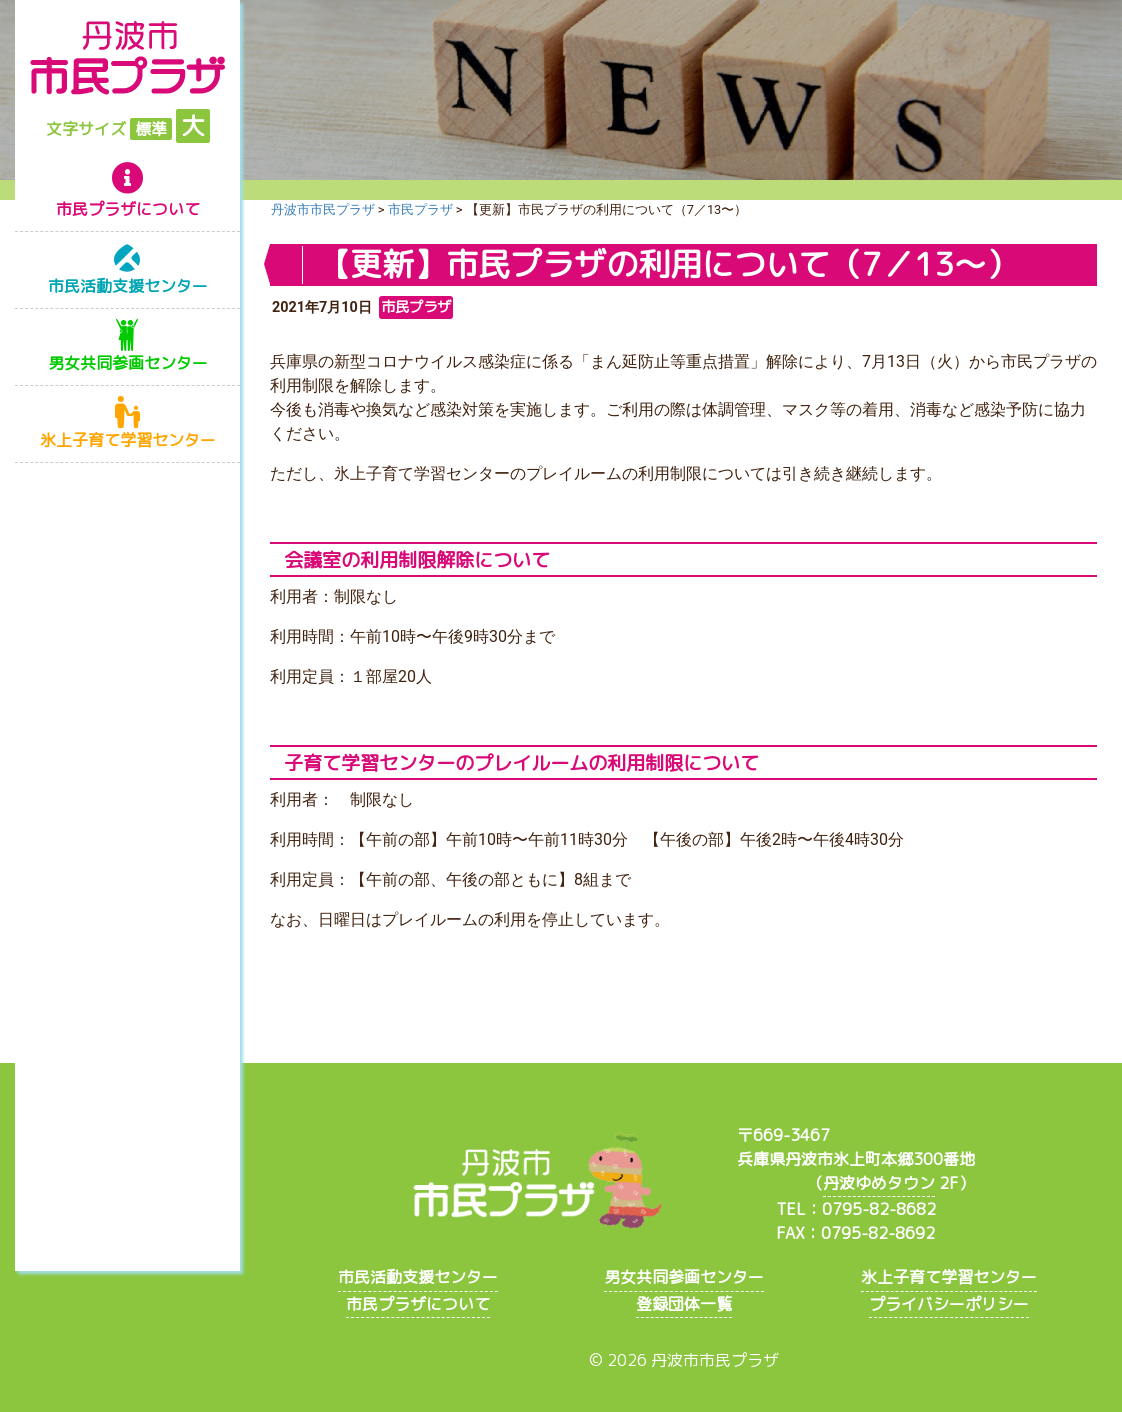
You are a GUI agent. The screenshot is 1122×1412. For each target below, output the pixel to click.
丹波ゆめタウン (879, 1183)
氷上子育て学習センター (128, 440)
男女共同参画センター (128, 363)
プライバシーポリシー (949, 1304)
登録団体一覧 (684, 1304)
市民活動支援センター (128, 286)
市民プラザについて (128, 209)
